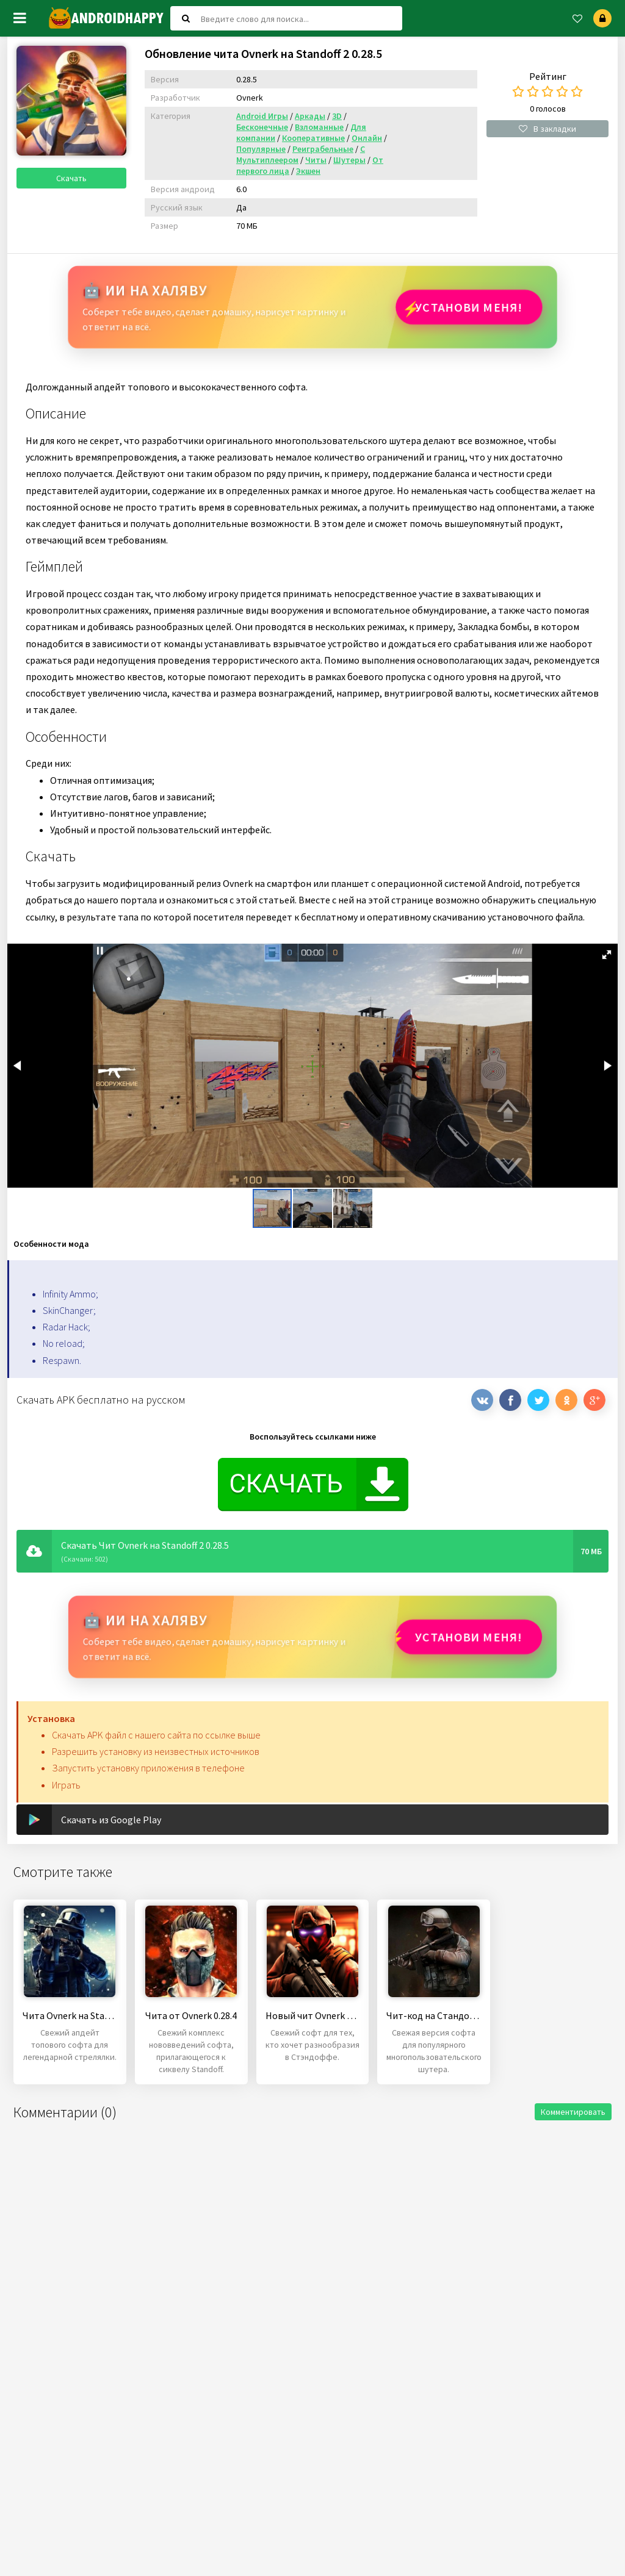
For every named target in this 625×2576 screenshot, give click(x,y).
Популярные (261, 148)
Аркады (310, 115)
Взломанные (319, 126)
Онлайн (367, 137)
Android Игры (262, 115)
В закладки (547, 128)
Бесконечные (262, 126)
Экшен (308, 170)
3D (337, 115)
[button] (606, 954)
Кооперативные (313, 137)
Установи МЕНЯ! (468, 307)
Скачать (71, 178)
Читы (316, 159)
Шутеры (349, 159)
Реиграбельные (322, 148)
